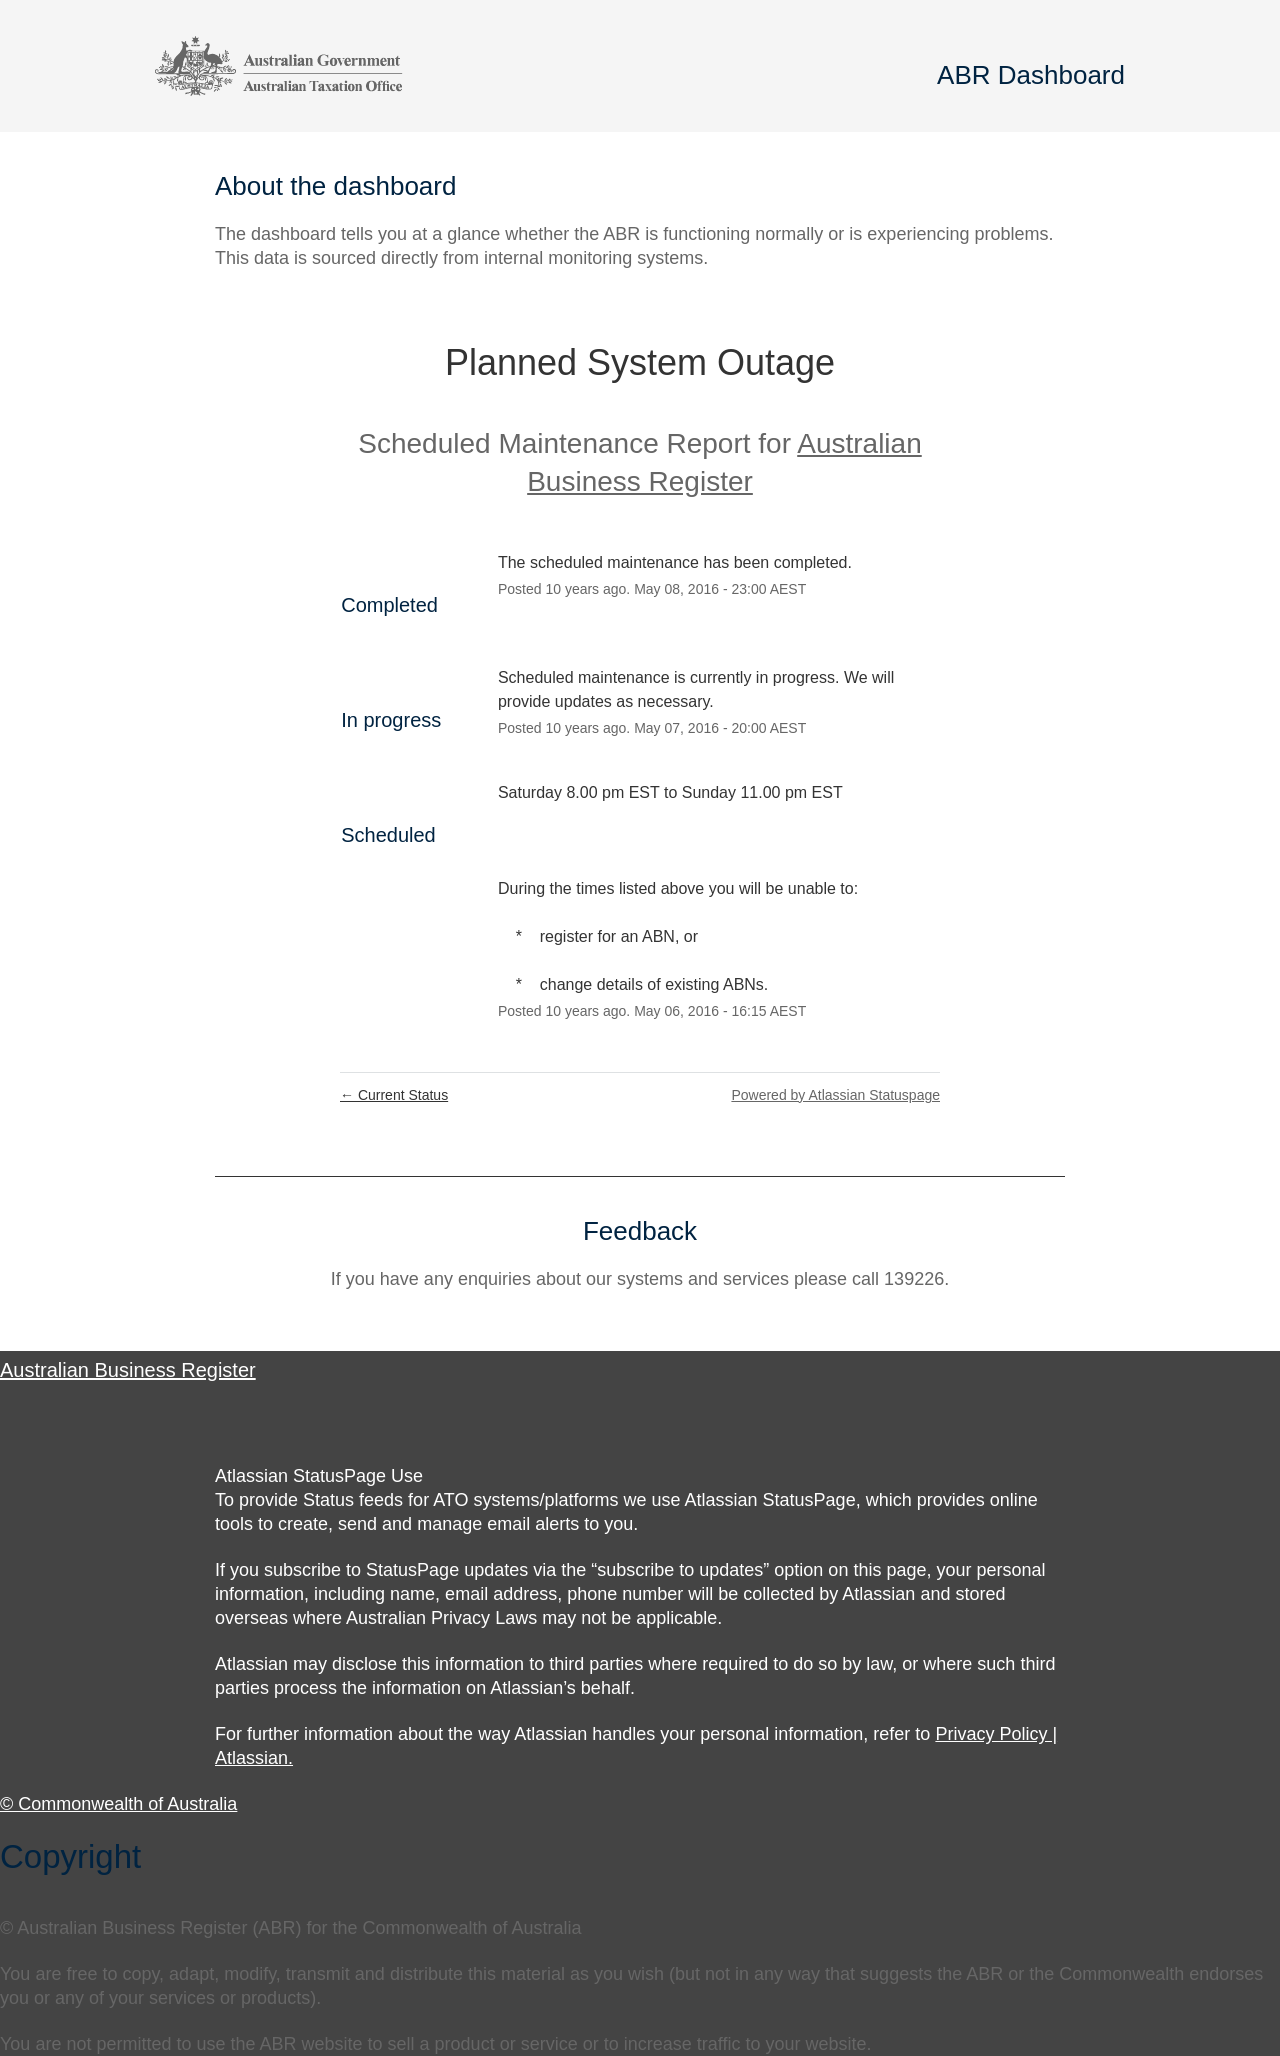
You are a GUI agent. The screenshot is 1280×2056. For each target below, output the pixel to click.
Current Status (394, 1095)
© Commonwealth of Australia (118, 1804)
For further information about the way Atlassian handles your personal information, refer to (575, 1734)
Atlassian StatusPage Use (319, 1476)
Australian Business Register (128, 1370)
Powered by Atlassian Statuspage (835, 1095)
